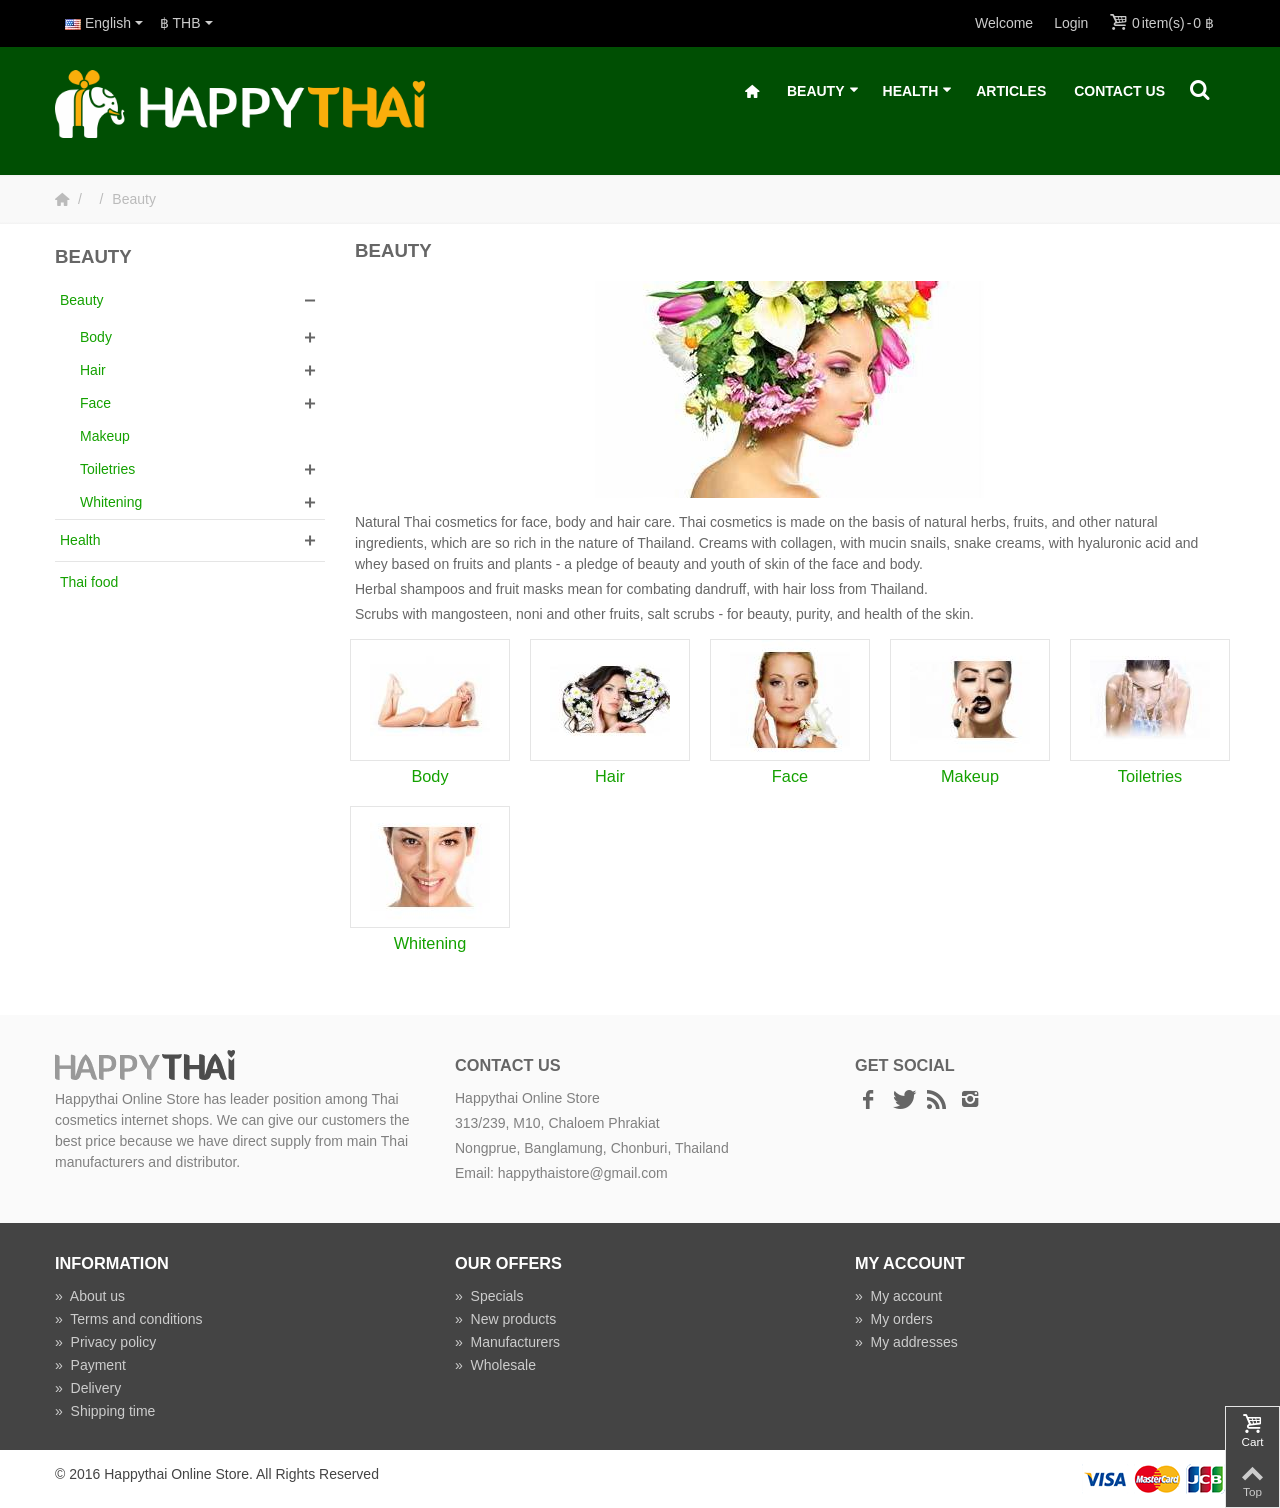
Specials (489, 1296)
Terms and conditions (129, 1319)
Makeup (105, 436)
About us (90, 1296)
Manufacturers (507, 1342)
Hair (93, 370)
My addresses (906, 1342)
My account (898, 1296)
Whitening (111, 502)
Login (1071, 23)
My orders (894, 1319)
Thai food (89, 582)
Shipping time (105, 1411)
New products (505, 1319)
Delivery (88, 1388)
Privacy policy (105, 1342)
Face (95, 403)
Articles (1011, 91)
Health (918, 91)
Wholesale (495, 1365)
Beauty (823, 91)
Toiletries (107, 469)
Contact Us (1119, 91)
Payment (90, 1365)
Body (96, 337)
